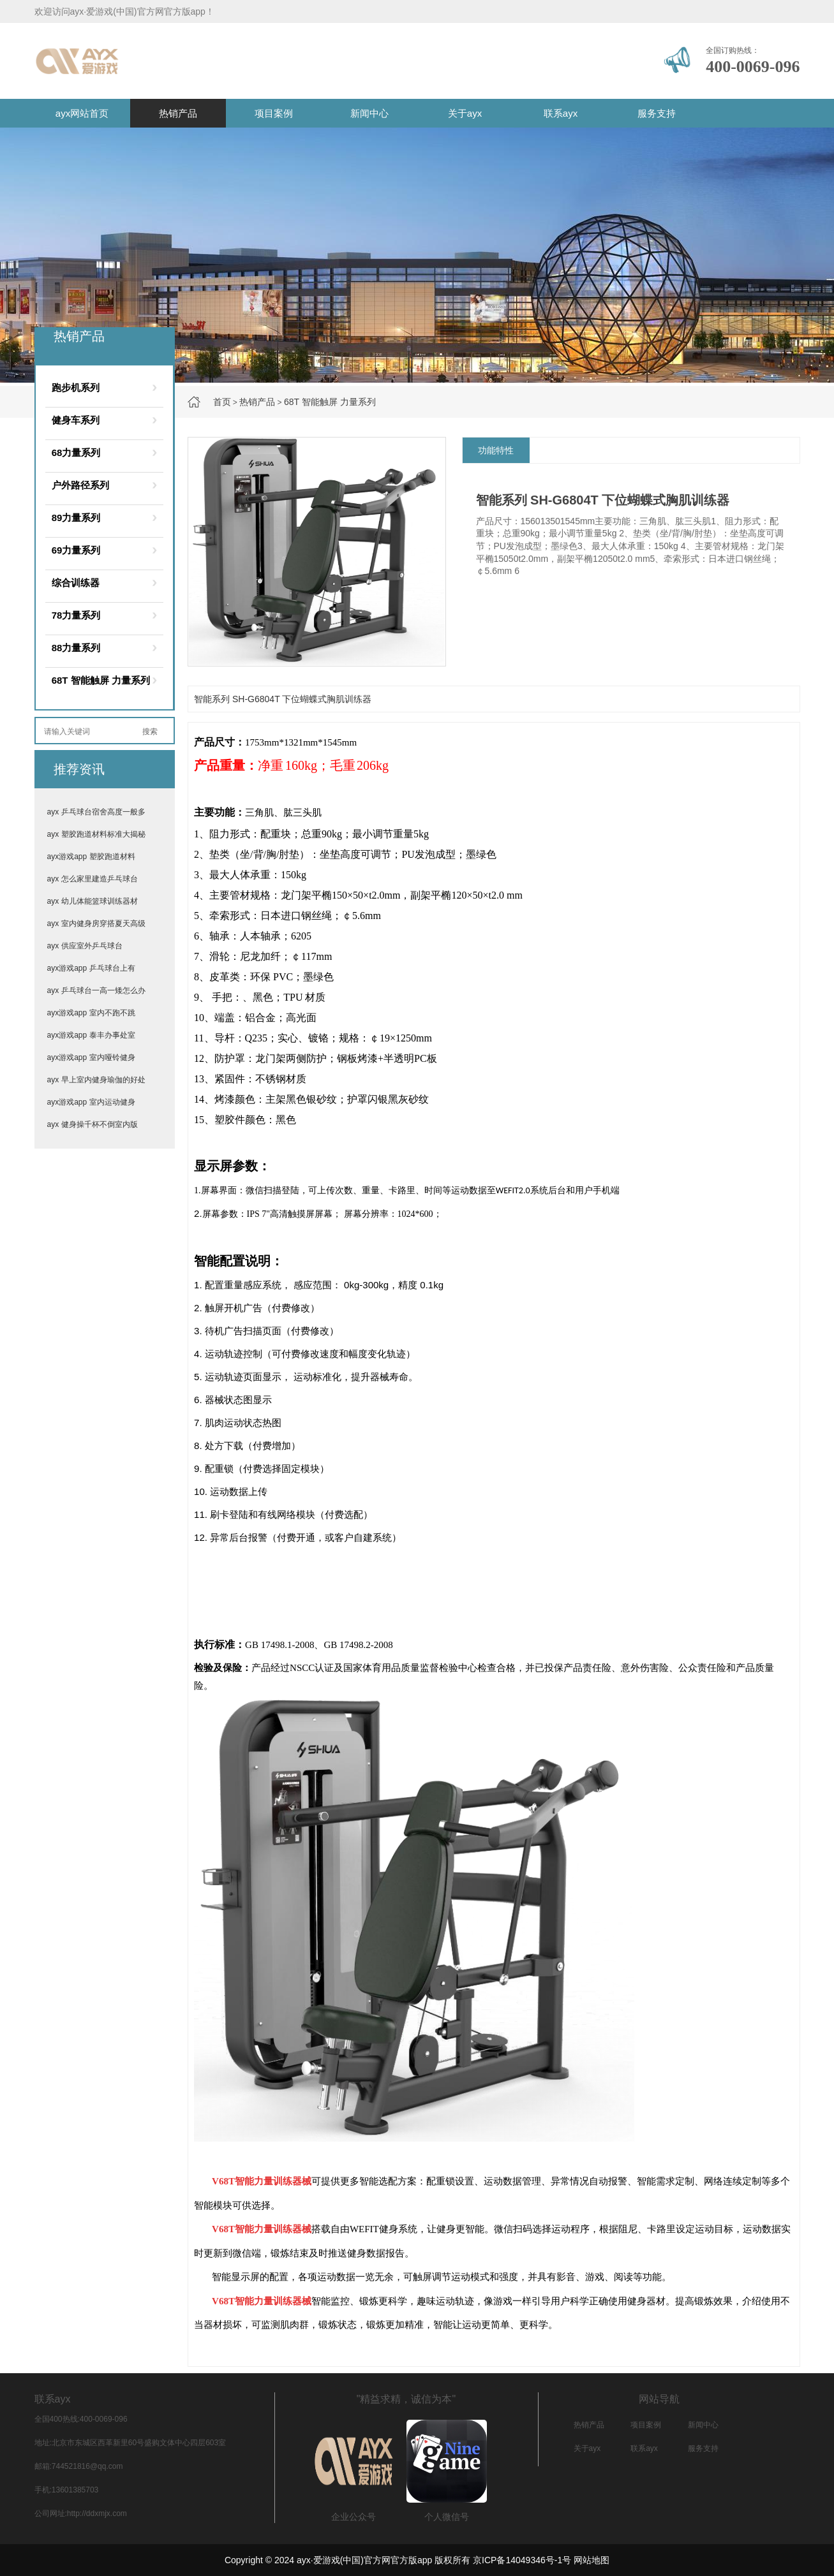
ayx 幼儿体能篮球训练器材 (92, 901)
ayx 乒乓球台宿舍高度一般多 (96, 811)
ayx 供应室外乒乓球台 (85, 945)
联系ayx (560, 113)
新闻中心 (369, 113)
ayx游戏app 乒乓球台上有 (91, 968)
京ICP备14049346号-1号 (522, 2560)
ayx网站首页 (82, 113)
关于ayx (465, 113)
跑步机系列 (76, 387)
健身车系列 (76, 420)
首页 (222, 402)
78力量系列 (76, 615)
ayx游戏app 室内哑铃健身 (91, 1057)
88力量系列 (76, 647)
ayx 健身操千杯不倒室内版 (92, 1124)
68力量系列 (76, 452)
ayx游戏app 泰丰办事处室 (91, 1035)
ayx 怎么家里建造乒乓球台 (92, 878)
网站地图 (591, 2560)
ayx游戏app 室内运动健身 (91, 1102)
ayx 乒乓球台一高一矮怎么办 (96, 990)
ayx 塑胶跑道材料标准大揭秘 (96, 834)
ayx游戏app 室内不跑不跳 (91, 1012)
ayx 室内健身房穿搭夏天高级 (96, 923)
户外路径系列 (80, 485)
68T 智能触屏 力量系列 (330, 402)
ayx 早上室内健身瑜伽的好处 (96, 1079)
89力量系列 (76, 517)
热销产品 (178, 113)
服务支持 (656, 113)
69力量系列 (76, 550)
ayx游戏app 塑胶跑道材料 (91, 856)
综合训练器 (76, 582)
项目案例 (274, 113)
